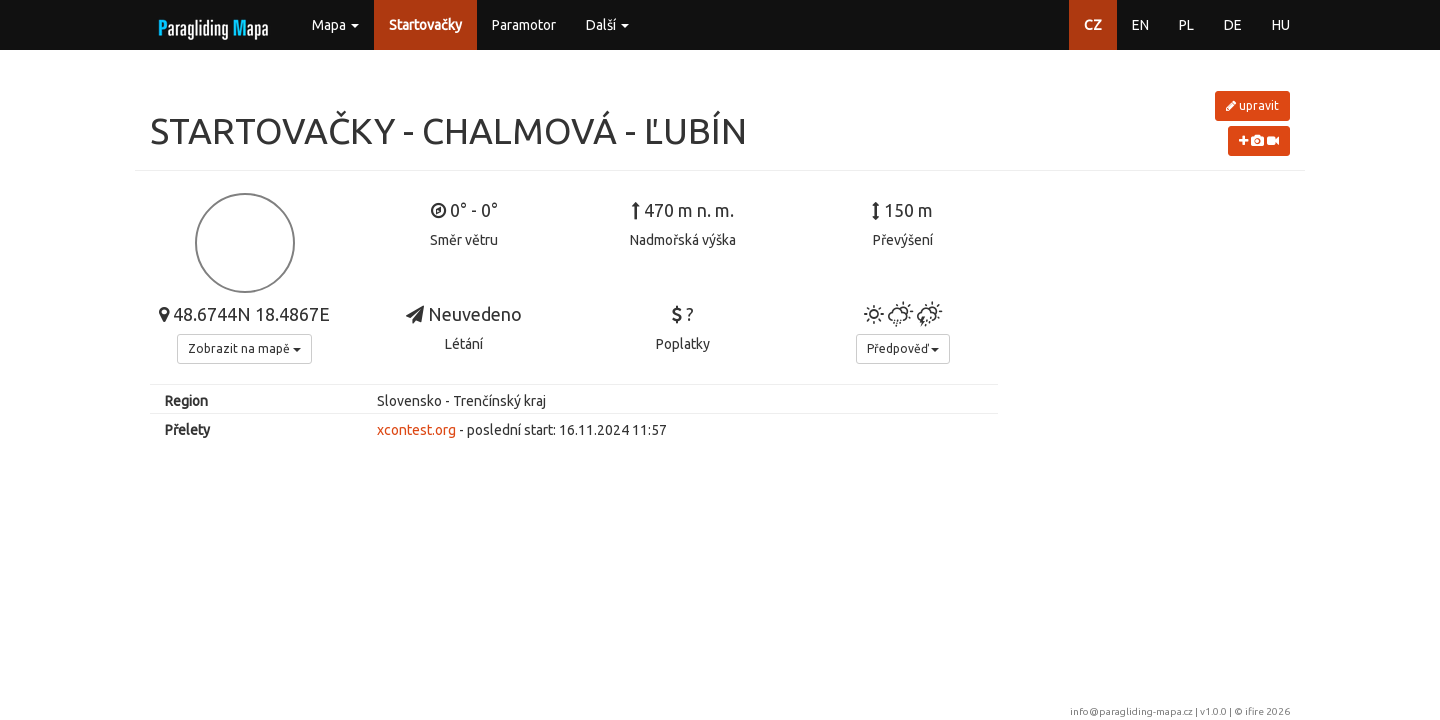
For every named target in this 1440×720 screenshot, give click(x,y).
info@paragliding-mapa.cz (1131, 711)
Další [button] (607, 25)
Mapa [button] (335, 25)
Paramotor (524, 25)
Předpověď (903, 348)
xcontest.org (416, 430)
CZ (1093, 25)
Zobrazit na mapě (244, 348)
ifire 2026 (1267, 711)
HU (1281, 25)
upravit (1252, 105)
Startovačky (425, 25)
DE (1233, 25)
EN (1140, 25)
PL (1186, 25)
